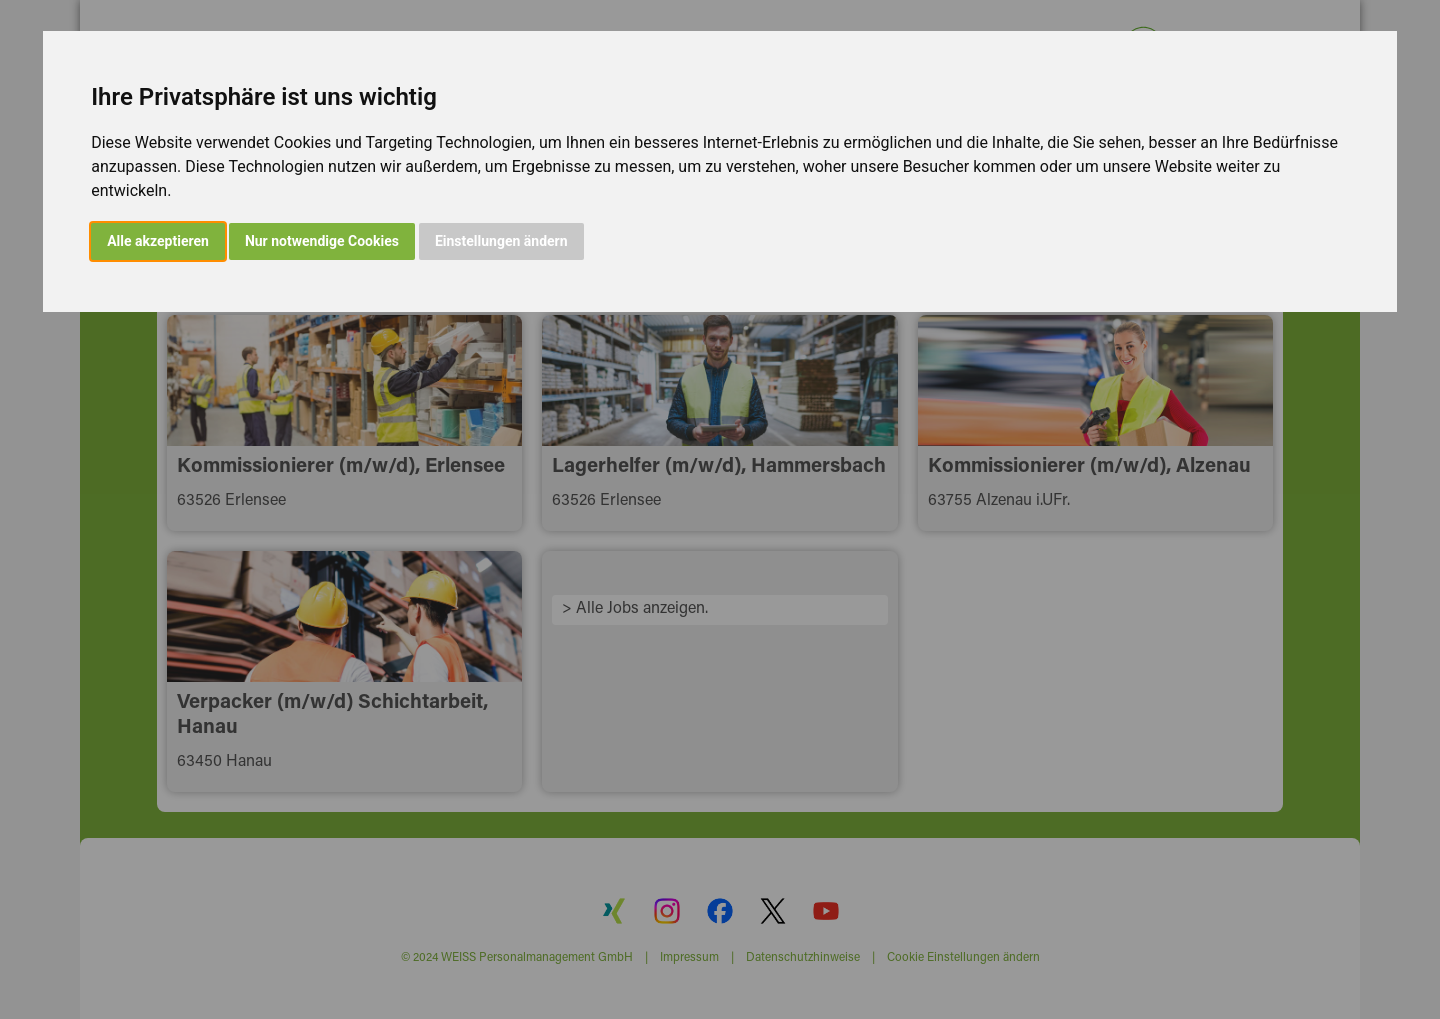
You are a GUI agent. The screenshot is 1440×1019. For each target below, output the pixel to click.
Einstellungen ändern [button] (501, 241)
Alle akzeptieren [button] (158, 241)
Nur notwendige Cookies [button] (322, 241)
